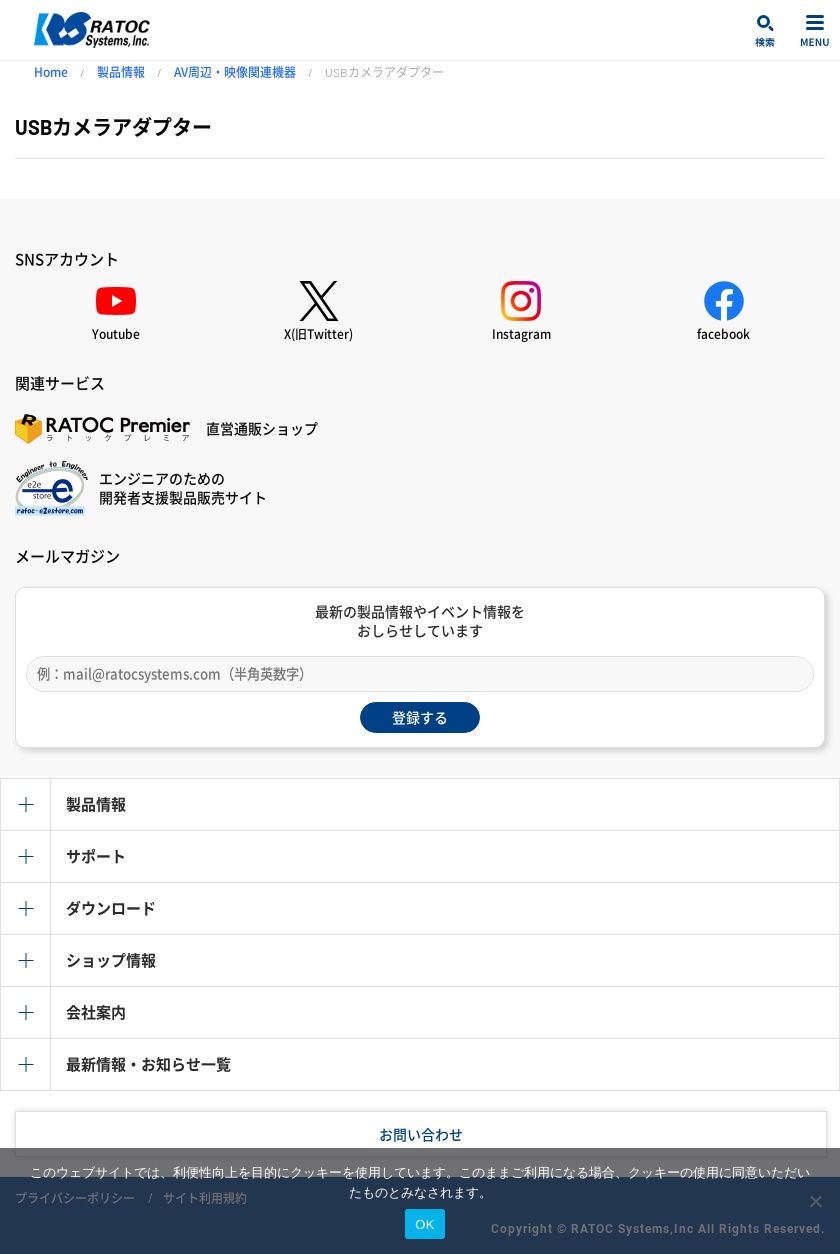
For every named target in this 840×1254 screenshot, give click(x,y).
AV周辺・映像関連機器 (235, 72)
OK (424, 1224)
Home (51, 72)
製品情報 (121, 72)
